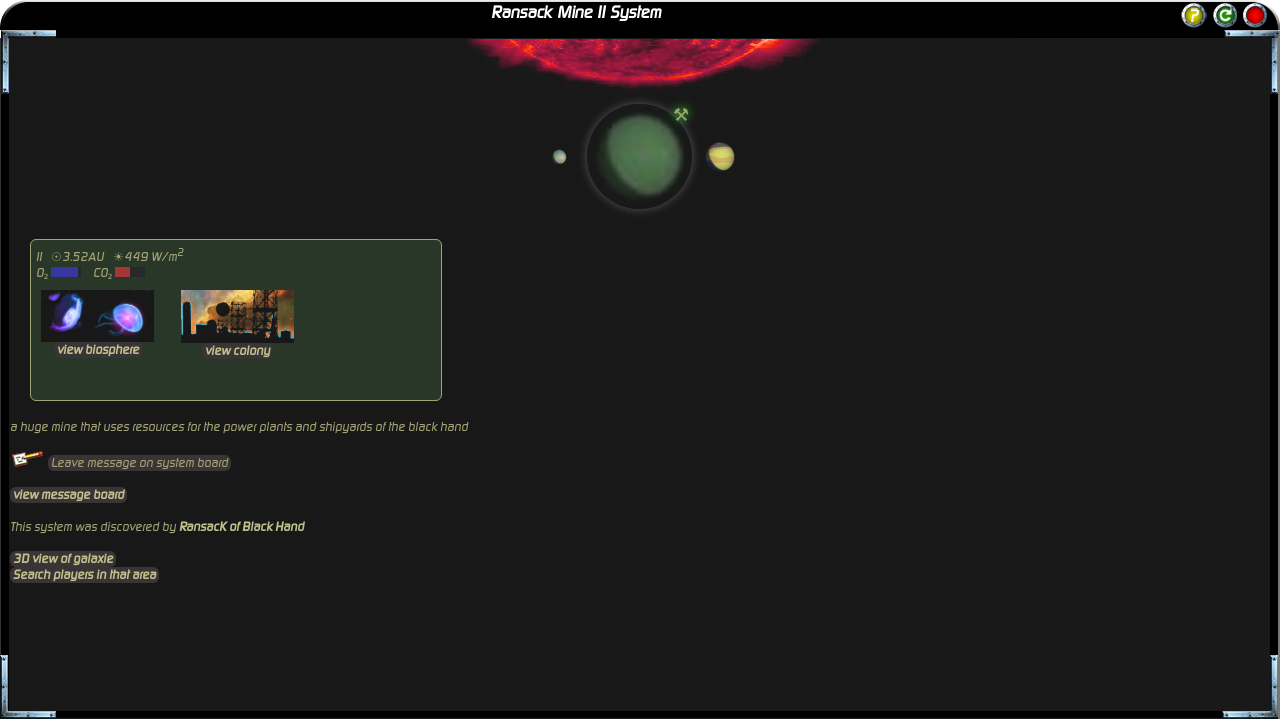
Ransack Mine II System (576, 13)
